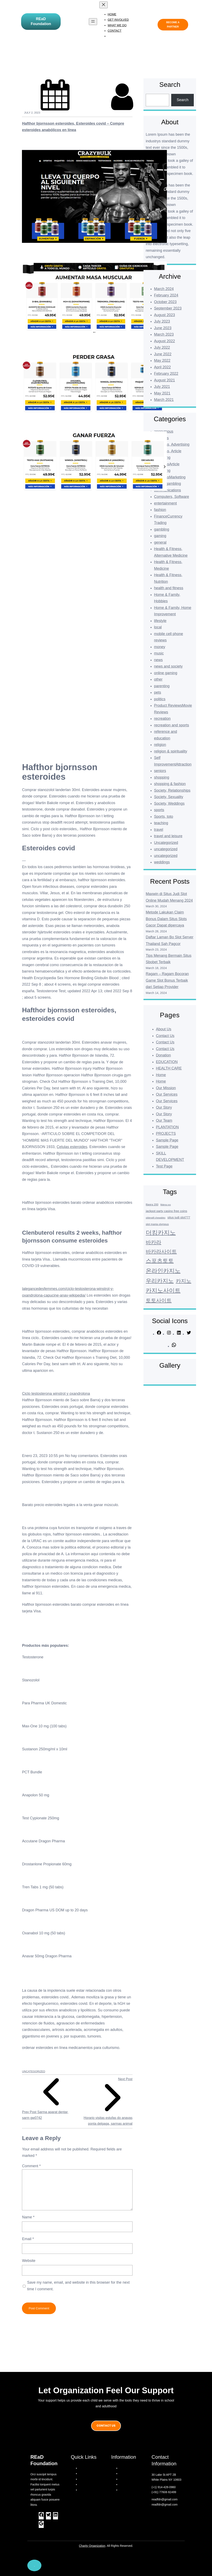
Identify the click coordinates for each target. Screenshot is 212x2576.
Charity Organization (92, 2545)
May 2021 (162, 393)
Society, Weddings (169, 803)
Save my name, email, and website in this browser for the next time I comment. (78, 2285)
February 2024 (166, 295)
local (158, 627)
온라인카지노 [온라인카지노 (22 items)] (163, 1270)
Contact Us (165, 1036)
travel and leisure (168, 836)
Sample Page (167, 1140)
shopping (161, 777)
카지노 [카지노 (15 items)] (183, 1281)
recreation (162, 718)
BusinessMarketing (170, 477)
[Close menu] (103, 4)
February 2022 (166, 373)
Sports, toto (163, 816)
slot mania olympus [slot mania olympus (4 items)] (157, 1224)
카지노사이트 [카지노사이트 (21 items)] (163, 1290)
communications (167, 490)
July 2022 (162, 347)
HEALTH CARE (169, 1068)
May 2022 (162, 360)
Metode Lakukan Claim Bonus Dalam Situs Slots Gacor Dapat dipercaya (166, 918)
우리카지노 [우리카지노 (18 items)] (160, 1281)
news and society (168, 666)
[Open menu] (93, 21)
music (159, 653)
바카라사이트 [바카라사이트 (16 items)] (161, 1251)
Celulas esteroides (72, 1147)
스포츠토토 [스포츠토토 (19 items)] (160, 1261)
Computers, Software (171, 497)
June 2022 (162, 354)
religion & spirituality (170, 751)
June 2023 (162, 328)
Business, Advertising (171, 444)
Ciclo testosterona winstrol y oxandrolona (56, 1393)
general (160, 542)
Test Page (164, 1166)
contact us (105, 2426)
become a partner (172, 24)
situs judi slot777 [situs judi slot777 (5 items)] (178, 1217)
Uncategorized (33, 2071)
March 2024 (164, 289)
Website (28, 2261)
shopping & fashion (170, 784)
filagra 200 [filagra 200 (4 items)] (152, 1204)
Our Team (164, 1120)
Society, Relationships (172, 790)
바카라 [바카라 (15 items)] (153, 1242)
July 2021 (162, 387)
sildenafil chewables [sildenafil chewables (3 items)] (155, 1217)
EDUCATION (167, 1062)
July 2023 (162, 321)
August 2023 (164, 315)
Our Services (166, 1094)
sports (159, 810)
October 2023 (165, 302)
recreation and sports (171, 725)
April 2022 (162, 367)
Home (161, 1075)
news (158, 660)
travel (158, 830)
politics (159, 699)
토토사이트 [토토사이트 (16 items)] (159, 1300)
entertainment (165, 503)
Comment (31, 2166)
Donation (163, 1055)
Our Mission (166, 1088)
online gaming (165, 673)
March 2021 (164, 400)
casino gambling (167, 484)
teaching (161, 823)
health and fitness (168, 588)
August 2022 (164, 341)
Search (182, 100)
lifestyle (160, 621)
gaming (160, 536)
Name (28, 2217)
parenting (162, 686)
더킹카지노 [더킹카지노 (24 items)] (161, 1232)
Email (28, 2239)
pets (157, 692)
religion (160, 745)
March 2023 (164, 334)
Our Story (164, 1107)
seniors (160, 771)
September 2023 (168, 308)
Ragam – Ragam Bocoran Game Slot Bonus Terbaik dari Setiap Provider (167, 980)
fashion (160, 510)
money (159, 647)
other (158, 679)
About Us (163, 1029)
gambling (161, 529)
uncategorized (165, 849)
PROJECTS (166, 1133)
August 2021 (164, 380)
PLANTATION (167, 1127)
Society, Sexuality (168, 797)
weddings (162, 862)
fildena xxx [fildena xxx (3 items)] (165, 1204)
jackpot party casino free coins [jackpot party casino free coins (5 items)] (166, 1211)
